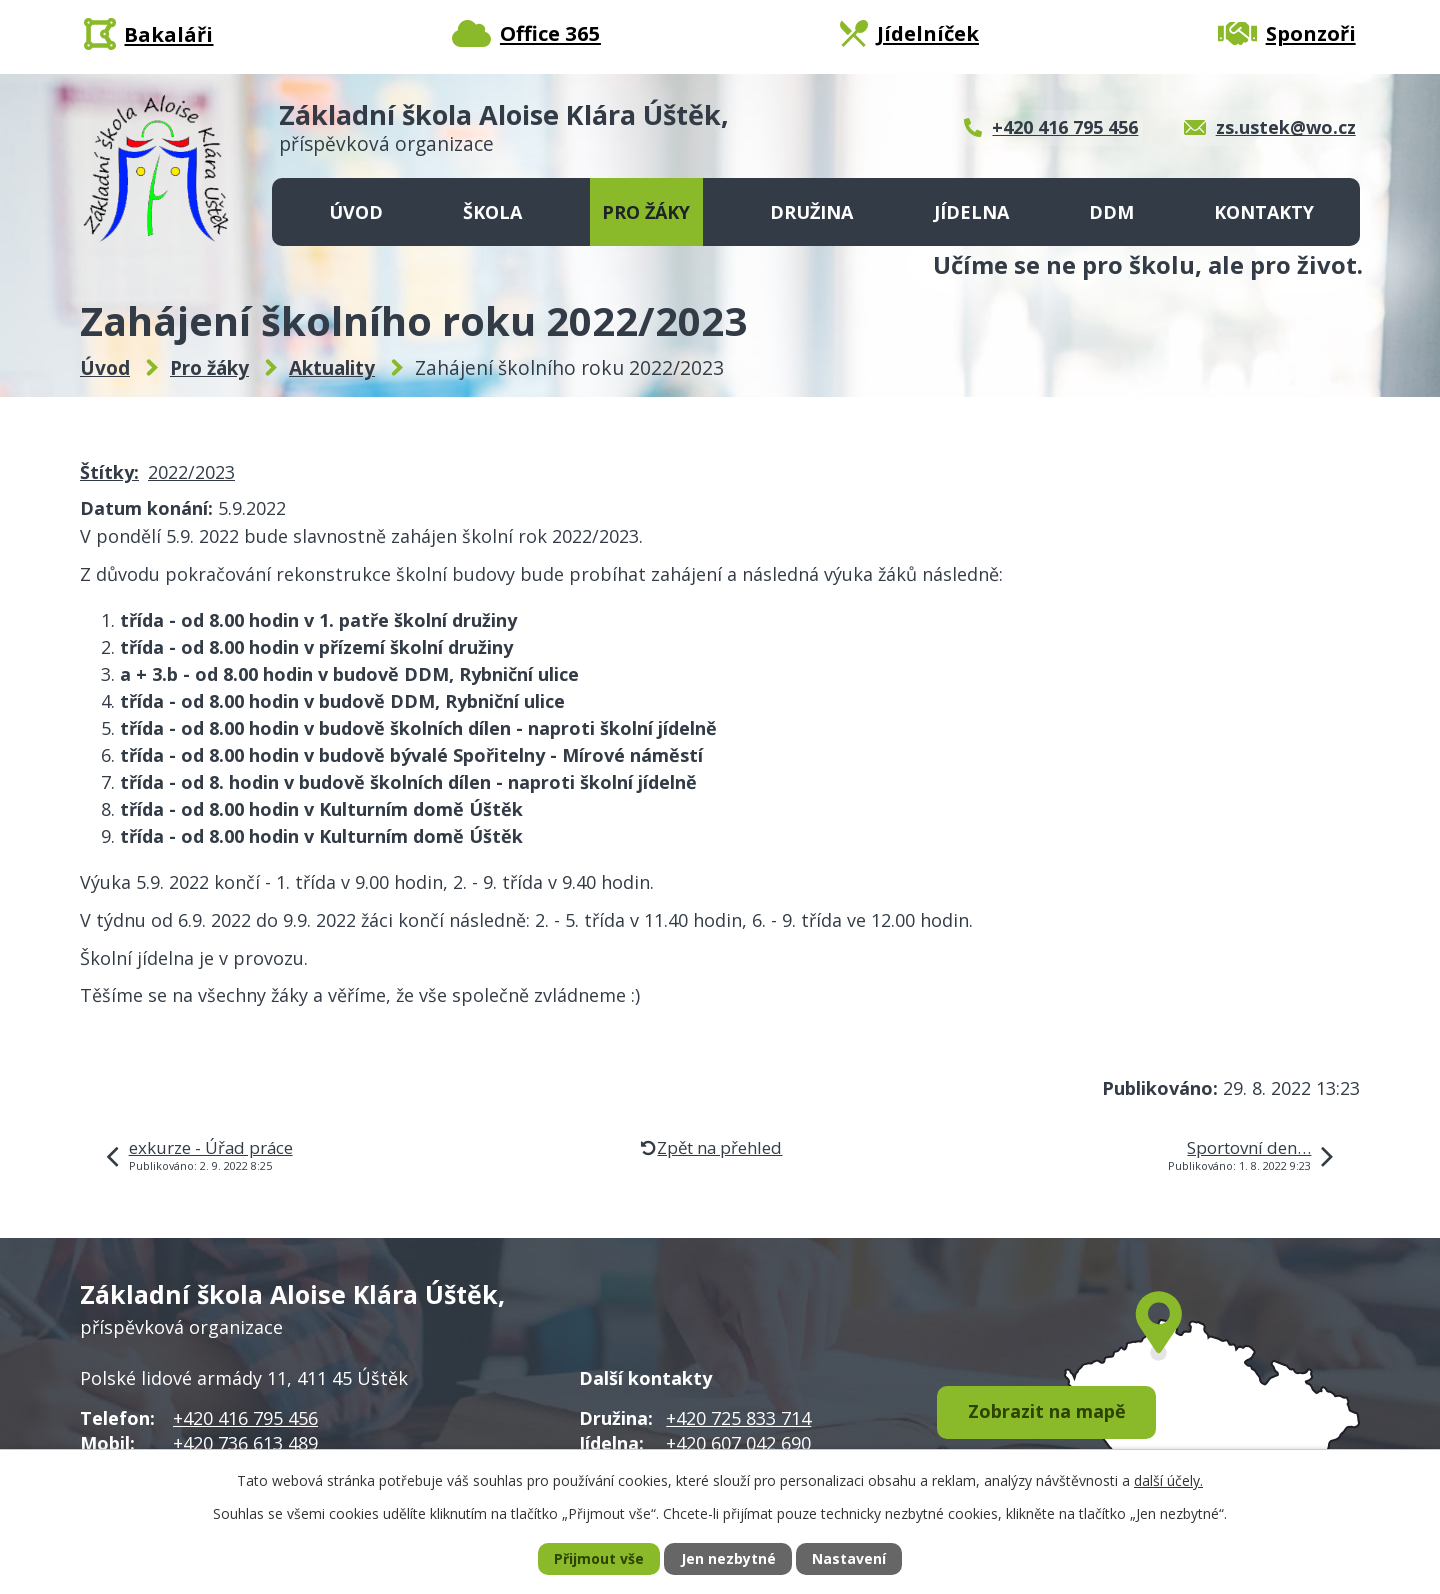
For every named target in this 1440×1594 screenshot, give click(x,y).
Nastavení (849, 1559)
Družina (811, 212)
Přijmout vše (599, 1559)
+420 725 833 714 (738, 1418)
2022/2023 (191, 472)
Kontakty (1264, 212)
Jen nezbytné (728, 1559)
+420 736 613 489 (245, 1443)
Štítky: (109, 472)
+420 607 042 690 (738, 1443)
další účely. (1168, 1479)
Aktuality (332, 368)
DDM (1111, 212)
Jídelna (971, 212)
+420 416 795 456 (245, 1418)
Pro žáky (646, 212)
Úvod (356, 212)
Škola (492, 212)
